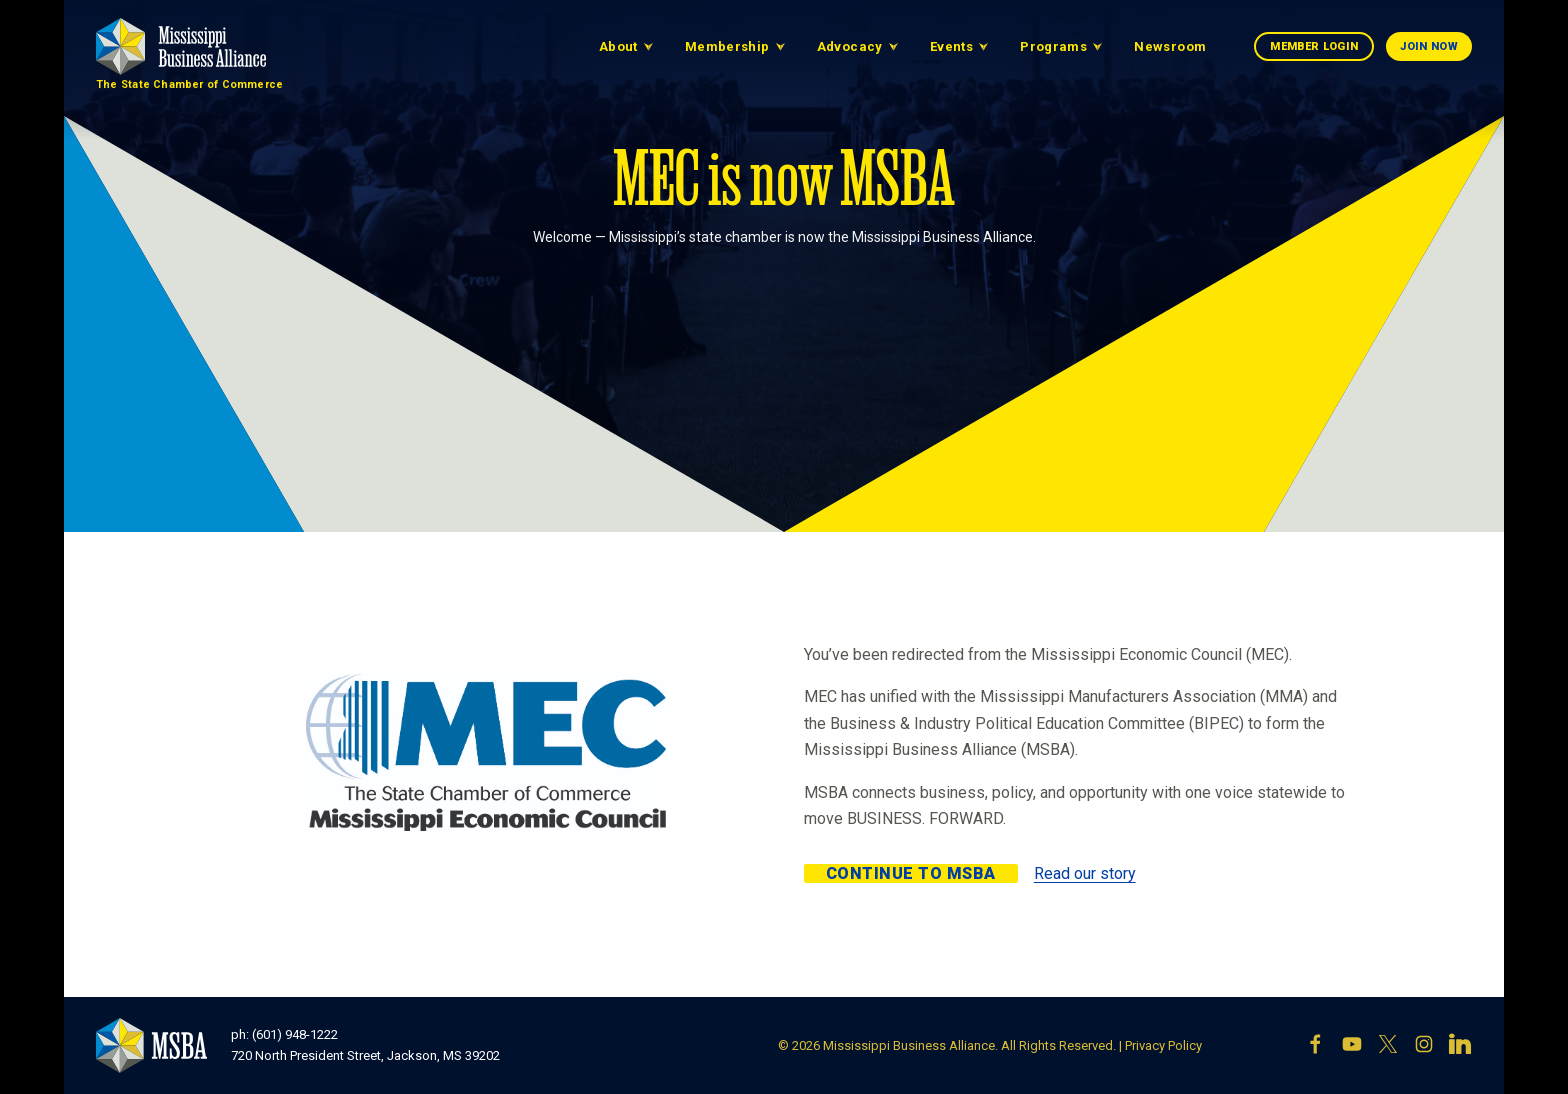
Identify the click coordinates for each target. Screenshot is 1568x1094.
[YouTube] (1352, 1046)
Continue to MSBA (911, 873)
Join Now (1429, 46)
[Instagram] (1424, 1046)
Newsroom (1170, 46)
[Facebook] (1316, 1046)
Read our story (1085, 873)
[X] (1388, 1046)
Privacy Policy (1163, 1045)
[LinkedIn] (1460, 1046)
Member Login (1314, 46)
